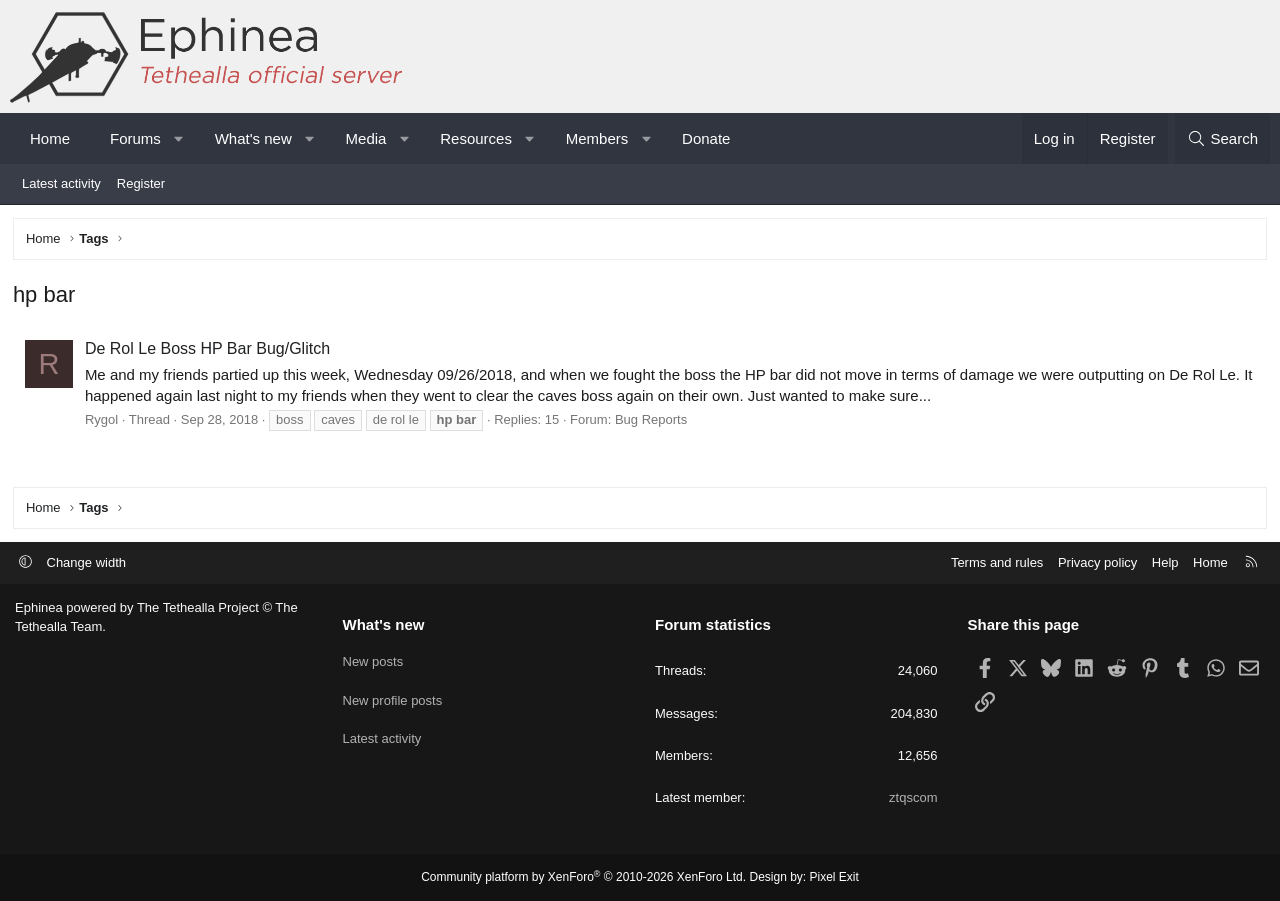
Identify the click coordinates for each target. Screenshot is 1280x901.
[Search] (1222, 138)
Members (597, 138)
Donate (706, 138)
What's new (253, 138)
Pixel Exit (834, 877)
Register (141, 183)
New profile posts (393, 695)
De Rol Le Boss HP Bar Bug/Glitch (209, 350)
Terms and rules (997, 562)
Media (366, 138)
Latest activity (61, 183)
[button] (178, 138)
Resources (476, 138)
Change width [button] (87, 562)
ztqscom (913, 797)
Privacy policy (1097, 562)
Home (50, 138)
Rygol (103, 421)
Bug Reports (653, 421)
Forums (135, 138)
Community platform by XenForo (583, 877)
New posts (373, 658)
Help (1165, 562)
